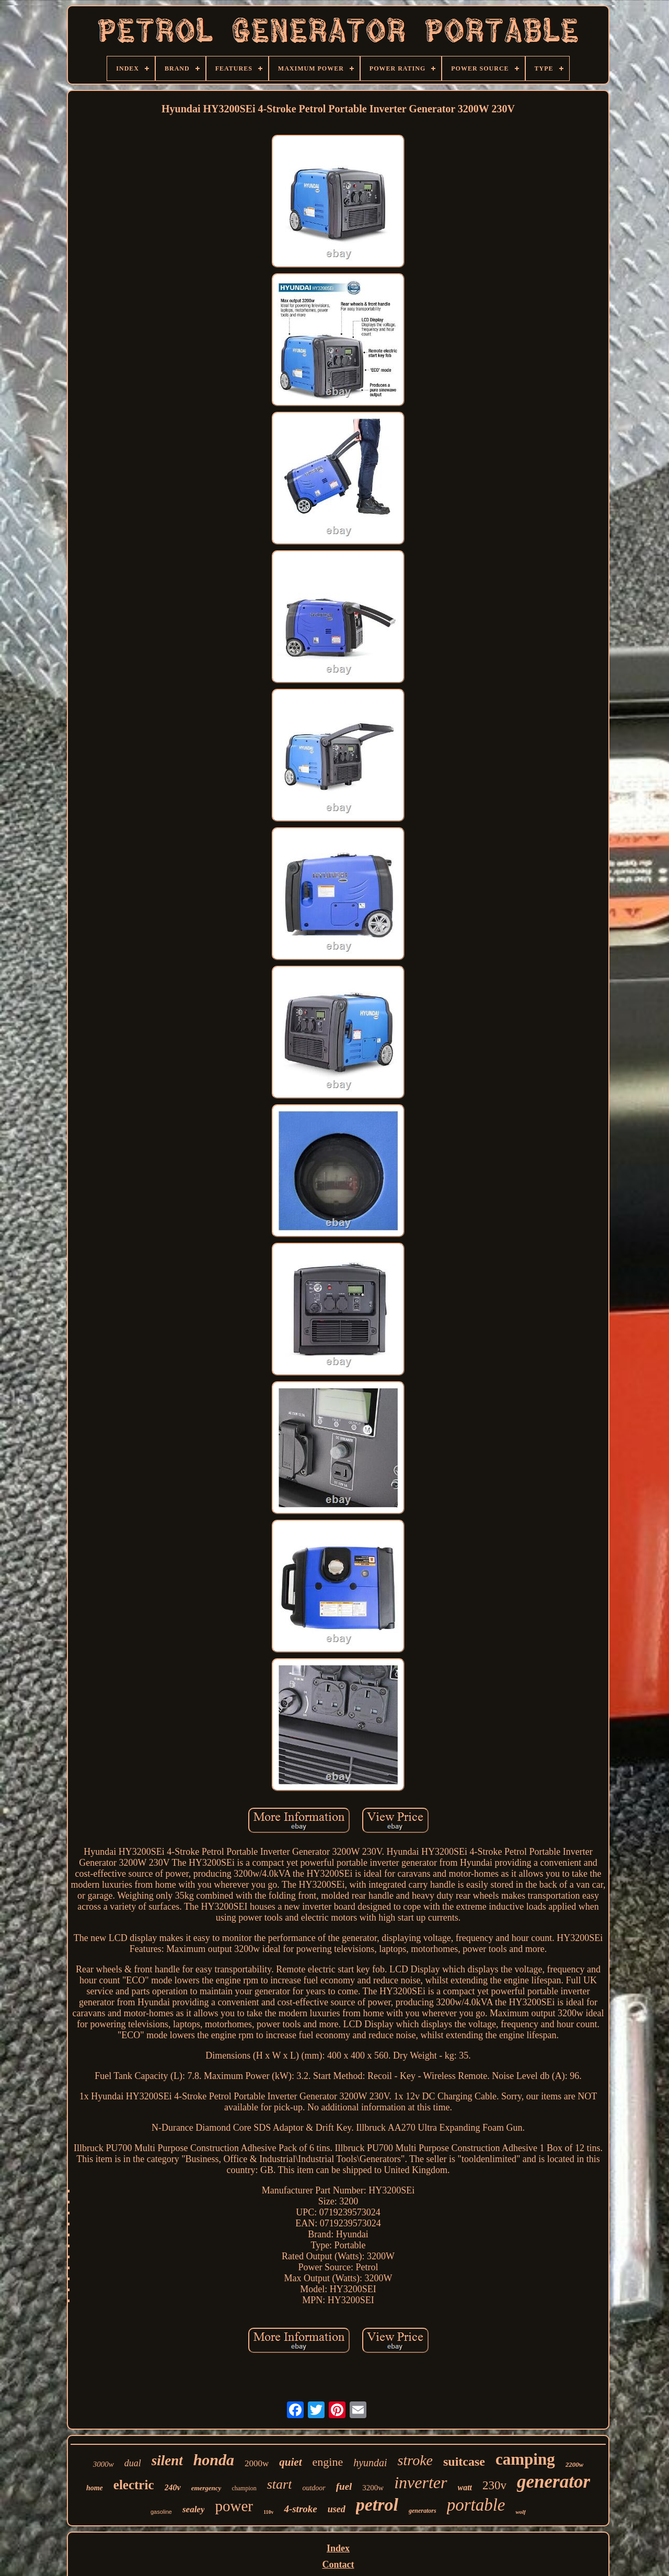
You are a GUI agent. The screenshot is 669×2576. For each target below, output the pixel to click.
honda (213, 2459)
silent (167, 2460)
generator (553, 2481)
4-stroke (300, 2508)
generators (422, 2510)
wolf (520, 2512)
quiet (290, 2462)
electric (133, 2485)
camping (525, 2459)
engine (328, 2461)
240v (173, 2487)
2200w (575, 2464)
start (279, 2484)
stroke (415, 2460)
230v (494, 2485)
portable (476, 2505)
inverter (420, 2482)
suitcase (464, 2461)
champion (244, 2488)
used (336, 2509)
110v (268, 2512)
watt (465, 2487)
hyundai (370, 2462)
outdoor (313, 2488)
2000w (257, 2463)
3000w (103, 2464)
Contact (338, 2564)
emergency (206, 2488)
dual (132, 2463)
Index (338, 2548)
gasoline (161, 2512)
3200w (373, 2487)
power (233, 2506)
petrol (377, 2504)
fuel (344, 2486)
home (94, 2488)
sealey (193, 2509)
